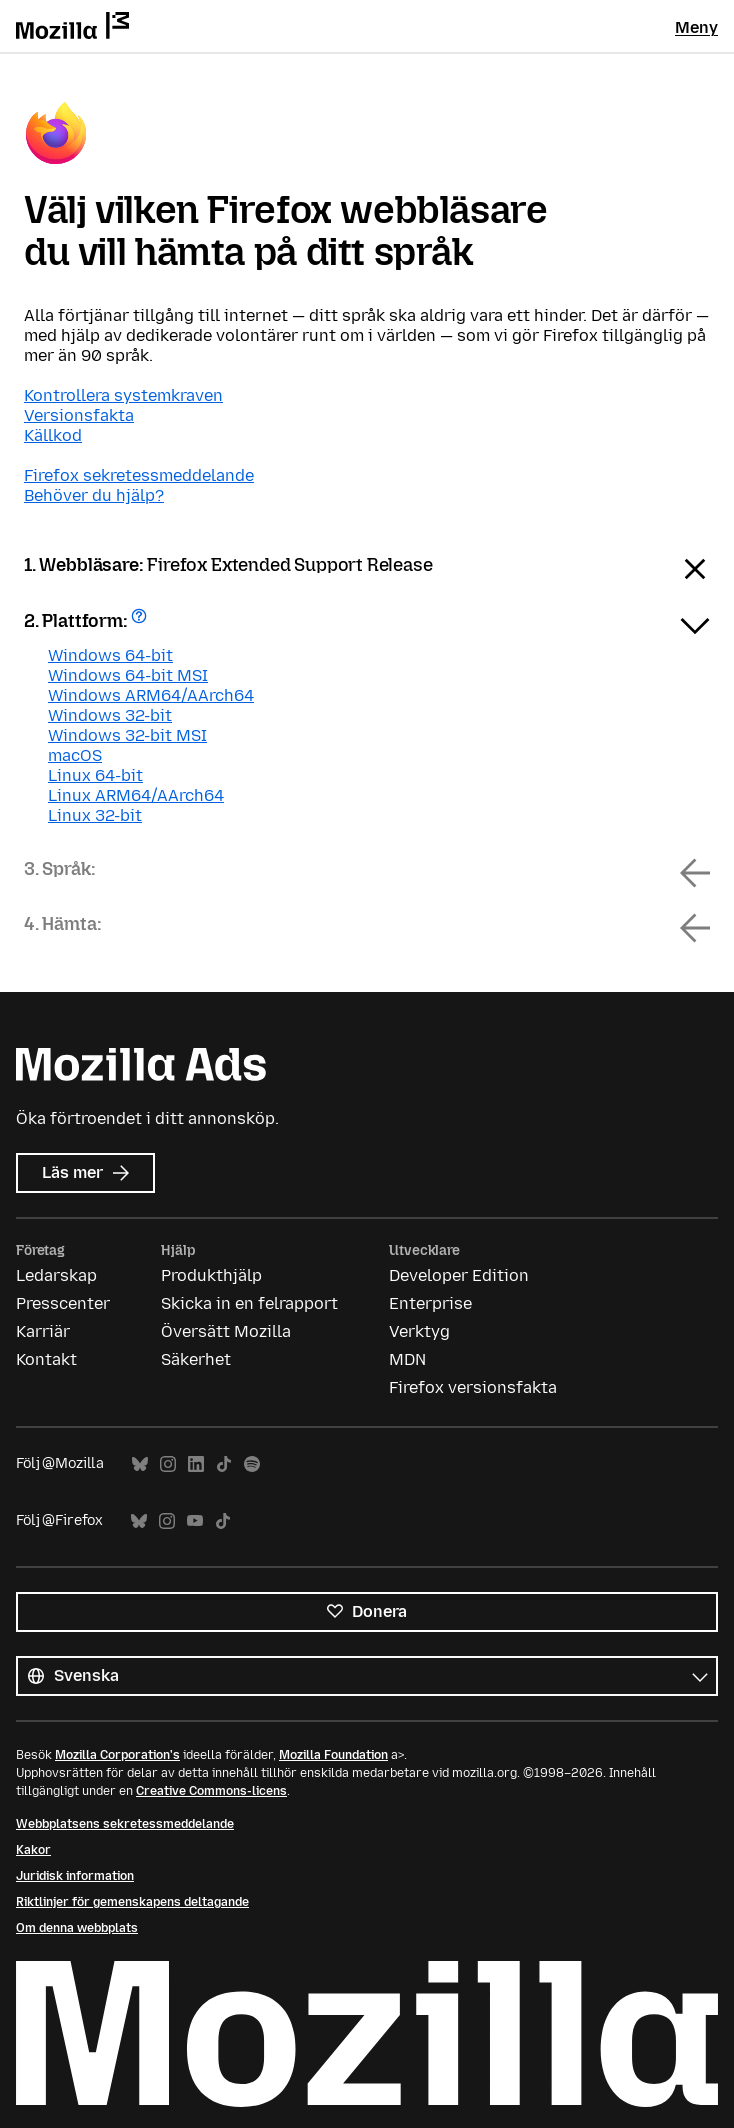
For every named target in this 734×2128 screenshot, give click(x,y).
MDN (407, 1359)
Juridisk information (75, 1876)
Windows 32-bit (110, 715)
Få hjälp (141, 622)
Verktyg (419, 1331)
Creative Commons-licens (211, 1791)
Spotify (252, 1464)
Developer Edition (459, 1275)
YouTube (195, 1521)
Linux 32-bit (95, 815)
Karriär (43, 1331)
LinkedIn (196, 1464)
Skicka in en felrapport (249, 1303)
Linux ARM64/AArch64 (136, 795)
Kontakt (46, 1359)
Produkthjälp (211, 1275)
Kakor (33, 1850)
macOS (75, 755)
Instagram (168, 1464)
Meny (696, 27)
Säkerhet (196, 1359)
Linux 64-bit (95, 775)
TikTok (224, 1464)
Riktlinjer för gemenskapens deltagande (132, 1902)
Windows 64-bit (110, 655)
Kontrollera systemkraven (123, 395)
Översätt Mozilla (226, 1331)
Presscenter (63, 1303)
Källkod (53, 435)
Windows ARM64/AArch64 (151, 695)
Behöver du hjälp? (94, 495)
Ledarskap (56, 1275)
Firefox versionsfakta (473, 1387)
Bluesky (140, 1464)
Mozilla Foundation (333, 1755)
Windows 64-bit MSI (128, 675)
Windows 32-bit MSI (127, 735)
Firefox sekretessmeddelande (139, 475)
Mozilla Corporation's (117, 1755)
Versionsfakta (79, 415)
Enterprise (430, 1303)
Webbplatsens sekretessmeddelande (125, 1824)
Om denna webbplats (77, 1928)
